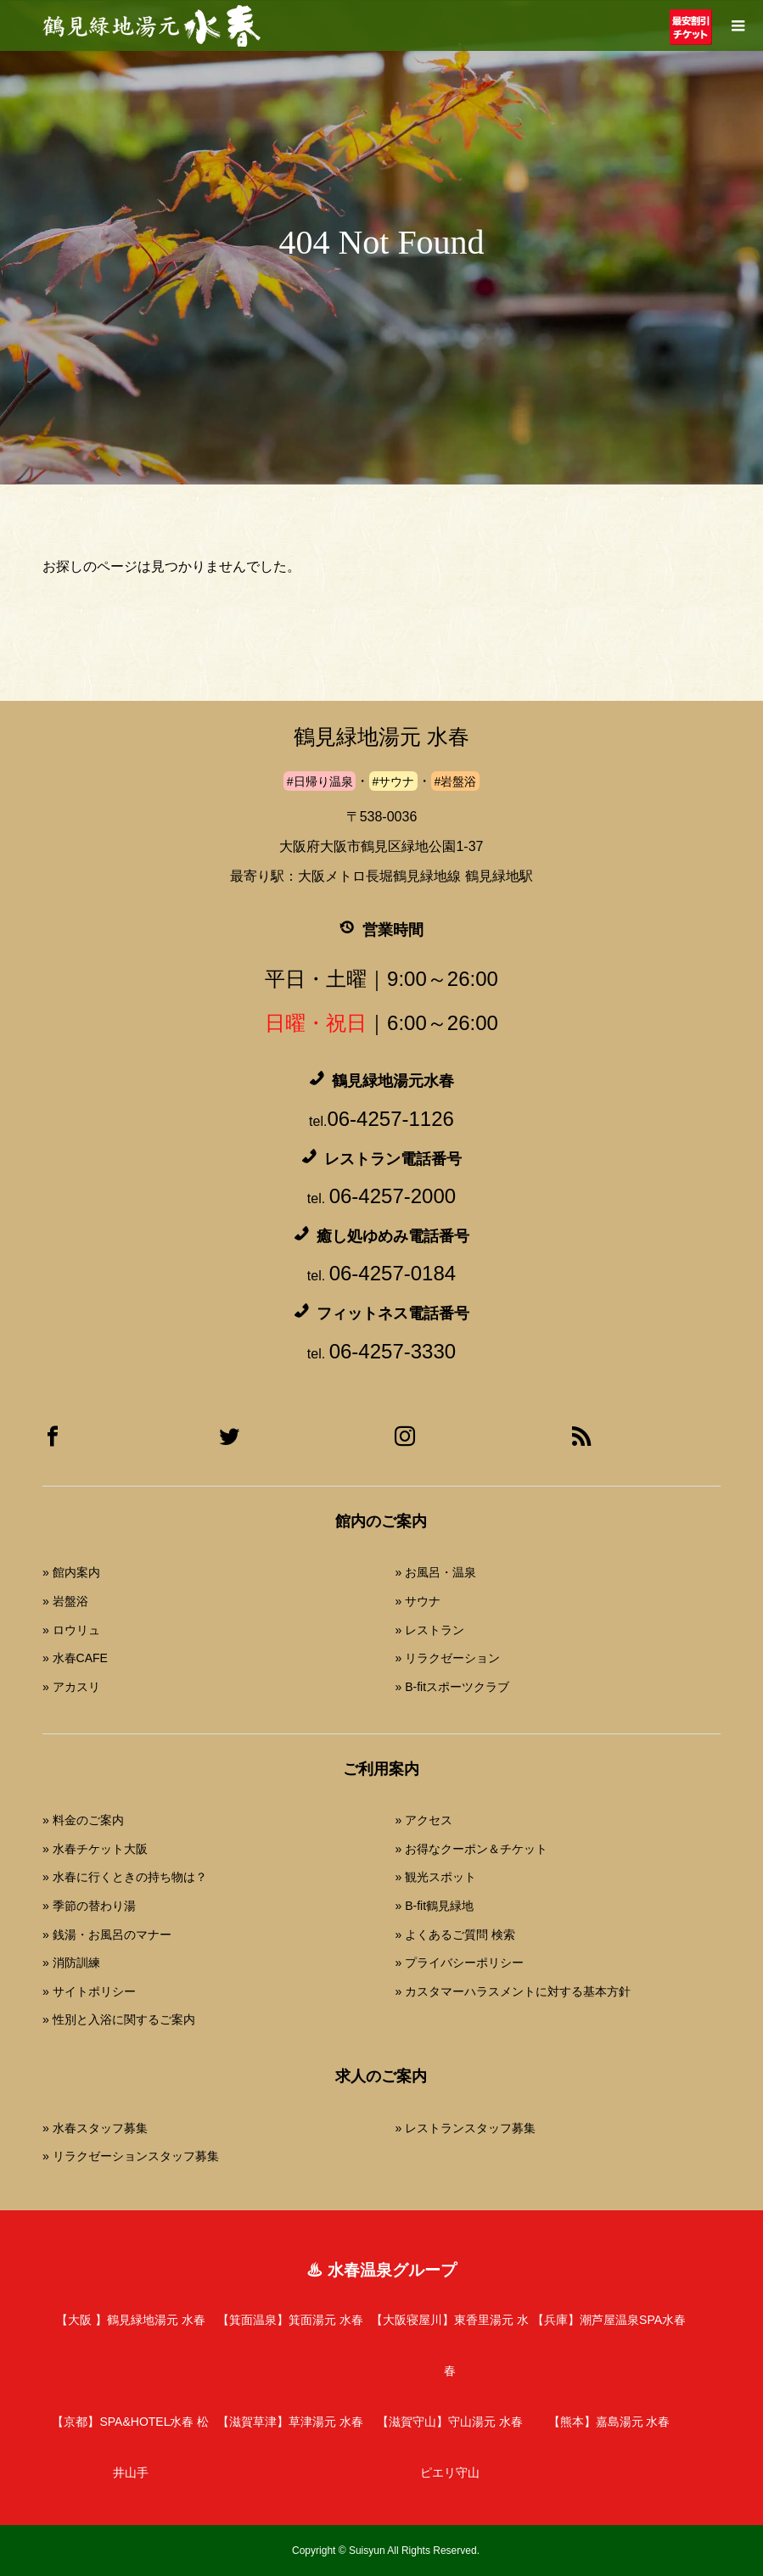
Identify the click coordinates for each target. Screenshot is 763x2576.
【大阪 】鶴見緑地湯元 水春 (130, 2320)
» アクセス (423, 1820)
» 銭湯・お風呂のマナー (106, 1934)
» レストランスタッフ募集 (465, 2128)
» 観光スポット (435, 1877)
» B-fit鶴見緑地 (434, 1905)
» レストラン (429, 1630)
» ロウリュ (71, 1630)
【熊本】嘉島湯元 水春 (609, 2421)
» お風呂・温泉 (435, 1572)
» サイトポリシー (89, 1991)
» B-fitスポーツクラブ (452, 1687)
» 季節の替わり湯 (89, 1905)
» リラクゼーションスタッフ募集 (130, 2156)
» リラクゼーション (447, 1658)
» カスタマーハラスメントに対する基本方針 (513, 1991)
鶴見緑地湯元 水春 (381, 736)
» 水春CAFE (75, 1658)
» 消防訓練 (71, 1962)
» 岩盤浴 (65, 1601)
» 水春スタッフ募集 (95, 2128)
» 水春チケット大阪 (95, 1849)
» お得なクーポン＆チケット (471, 1849)
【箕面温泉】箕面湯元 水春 (290, 2320)
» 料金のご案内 (83, 1820)
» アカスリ (71, 1687)
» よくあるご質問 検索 (455, 1934)
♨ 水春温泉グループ (381, 2270)
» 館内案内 (71, 1572)
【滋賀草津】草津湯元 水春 (290, 2421)
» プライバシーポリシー (459, 1962)
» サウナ (417, 1601)
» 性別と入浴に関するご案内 (118, 2019)
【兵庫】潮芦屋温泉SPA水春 (609, 2320)
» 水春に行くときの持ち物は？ (124, 1877)
